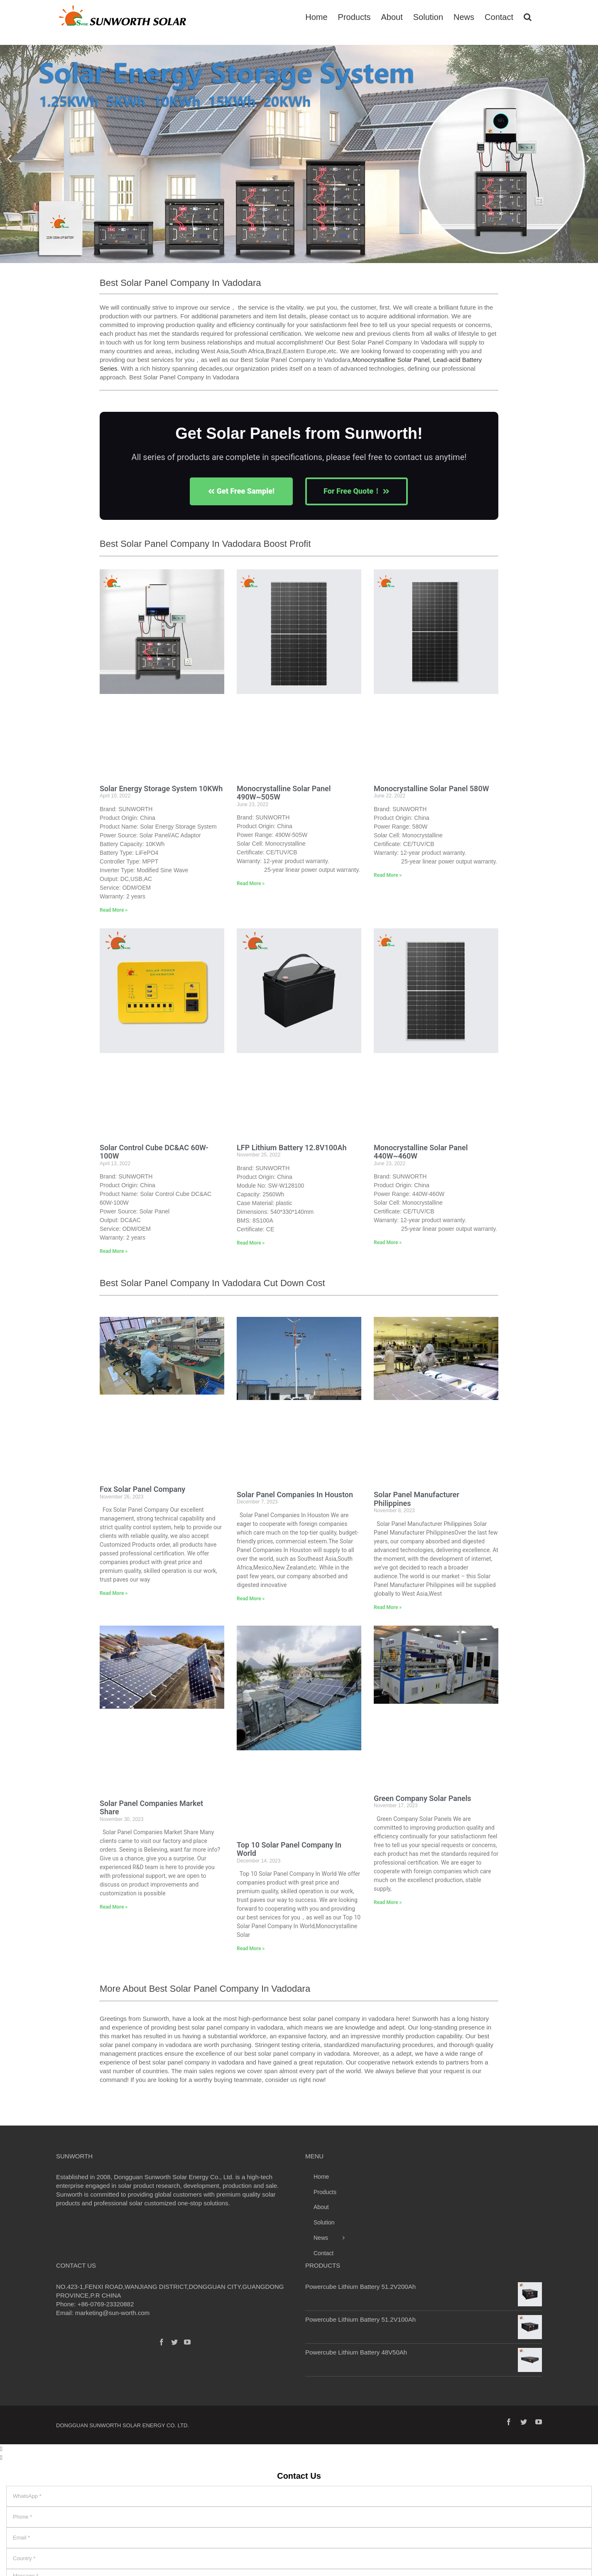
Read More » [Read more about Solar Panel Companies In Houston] (251, 1599)
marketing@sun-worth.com (112, 2312)
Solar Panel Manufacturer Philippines (416, 1499)
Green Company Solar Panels (422, 1798)
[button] (9, 158)
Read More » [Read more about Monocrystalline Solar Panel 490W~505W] (251, 883)
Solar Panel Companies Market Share (151, 1807)
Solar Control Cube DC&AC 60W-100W (154, 1152)
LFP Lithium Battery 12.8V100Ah (291, 1147)
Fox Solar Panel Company (142, 1489)
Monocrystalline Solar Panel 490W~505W (284, 793)
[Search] (528, 16)
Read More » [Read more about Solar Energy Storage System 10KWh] (113, 910)
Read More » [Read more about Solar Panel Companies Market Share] (113, 1907)
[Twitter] (174, 2342)
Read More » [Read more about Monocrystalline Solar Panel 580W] (388, 875)
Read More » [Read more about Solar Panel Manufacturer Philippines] (388, 1607)
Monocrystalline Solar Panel (390, 359)
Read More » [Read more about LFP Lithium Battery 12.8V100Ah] (251, 1243)
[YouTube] (187, 2342)
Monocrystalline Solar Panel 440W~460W (421, 1152)
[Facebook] (161, 2342)
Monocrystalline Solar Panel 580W (431, 788)
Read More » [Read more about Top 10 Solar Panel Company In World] (251, 1948)
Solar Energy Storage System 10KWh (161, 788)
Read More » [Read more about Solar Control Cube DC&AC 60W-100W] (113, 1251)
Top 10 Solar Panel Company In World (289, 1849)
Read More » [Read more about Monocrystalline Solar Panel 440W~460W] (388, 1242)
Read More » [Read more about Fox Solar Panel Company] (113, 1593)
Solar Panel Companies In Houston (295, 1494)
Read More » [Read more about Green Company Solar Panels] (388, 1902)
